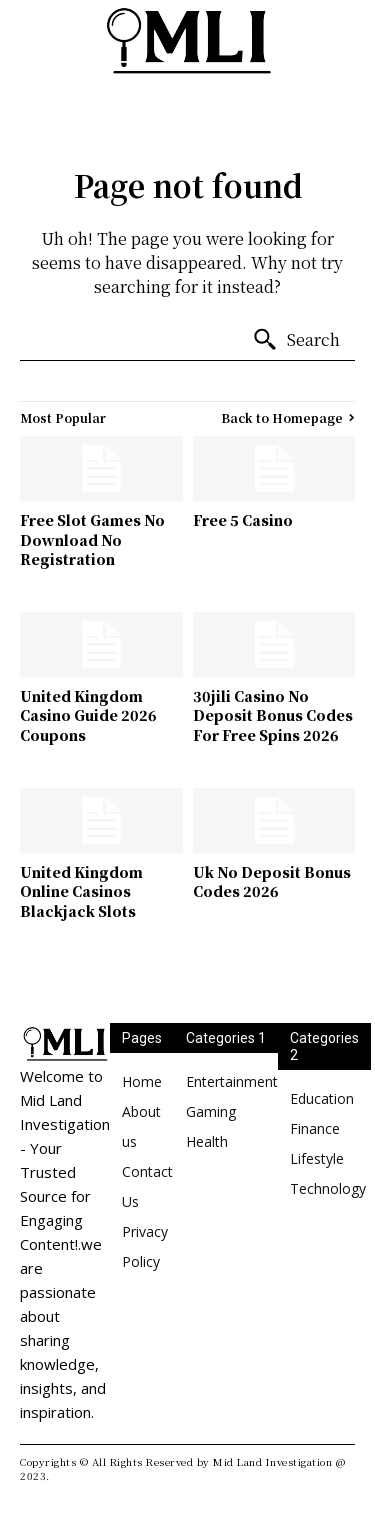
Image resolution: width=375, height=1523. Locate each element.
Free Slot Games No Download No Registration (92, 539)
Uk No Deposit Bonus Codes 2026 (272, 882)
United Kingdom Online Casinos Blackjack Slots (81, 891)
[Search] (296, 340)
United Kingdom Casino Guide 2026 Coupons (88, 715)
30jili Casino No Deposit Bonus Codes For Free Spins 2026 (273, 715)
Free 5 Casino (243, 520)
